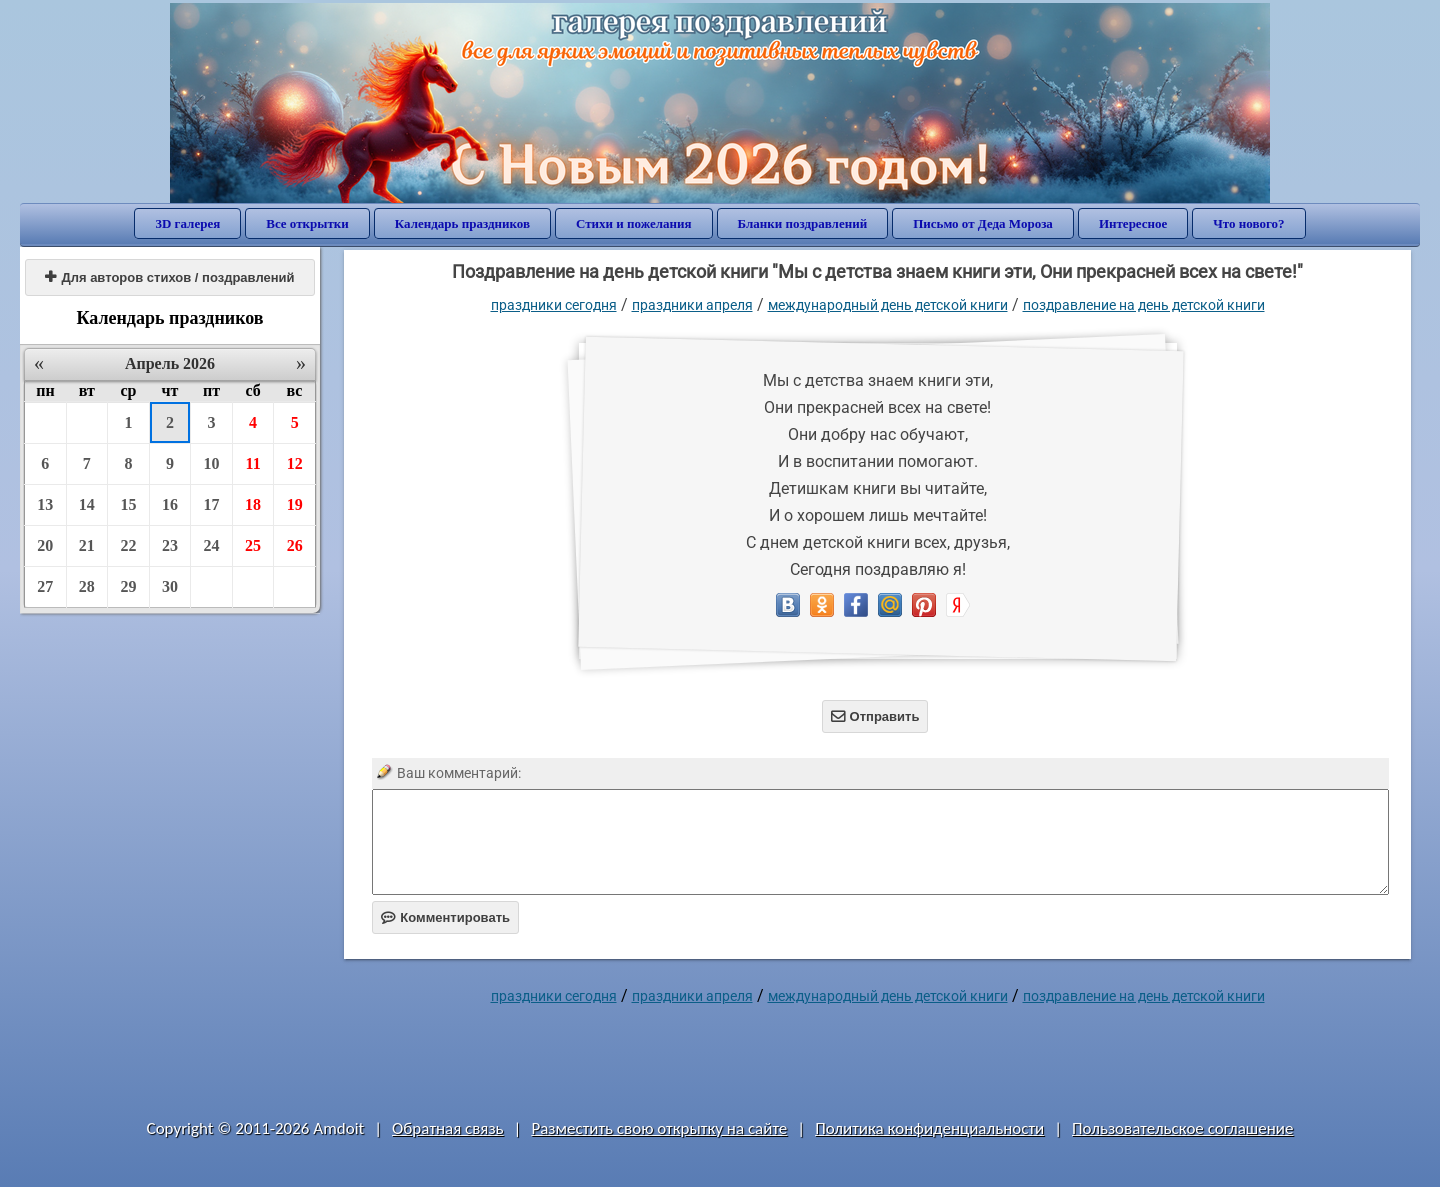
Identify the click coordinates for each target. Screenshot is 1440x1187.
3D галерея (187, 223)
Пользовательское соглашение (1182, 1128)
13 (45, 504)
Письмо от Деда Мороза (983, 223)
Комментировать (445, 917)
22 (128, 545)
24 (212, 545)
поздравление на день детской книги (1144, 305)
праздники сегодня (554, 305)
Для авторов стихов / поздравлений (169, 277)
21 (87, 545)
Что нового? (1248, 223)
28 (87, 586)
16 (170, 504)
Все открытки (307, 223)
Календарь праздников (462, 223)
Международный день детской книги (888, 305)
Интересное (1133, 223)
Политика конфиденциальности (929, 1128)
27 (45, 586)
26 (295, 545)
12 (295, 463)
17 (212, 504)
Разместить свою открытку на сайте (659, 1128)
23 (170, 545)
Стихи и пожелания (634, 223)
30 (170, 586)
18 (253, 504)
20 (45, 545)
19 (295, 504)
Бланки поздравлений (803, 223)
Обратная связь (448, 1128)
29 (128, 586)
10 (212, 463)
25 (253, 545)
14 (87, 504)
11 (253, 463)
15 (128, 504)
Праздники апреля (692, 305)
